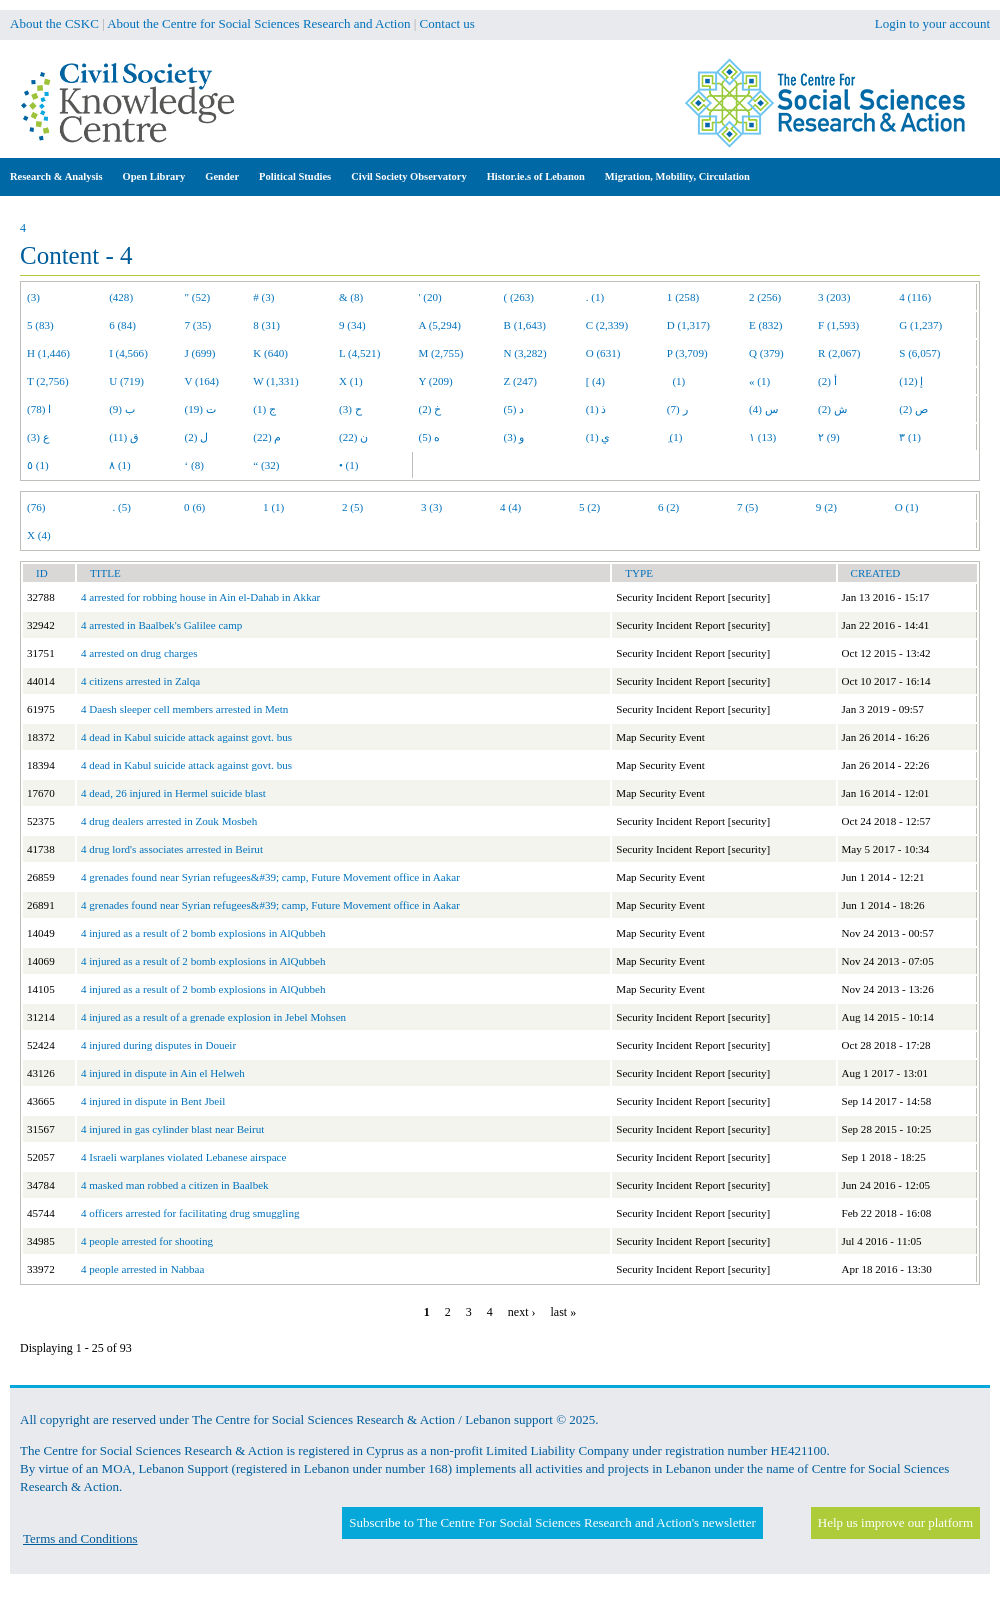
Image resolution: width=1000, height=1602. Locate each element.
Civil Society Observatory (408, 176)
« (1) (759, 381)
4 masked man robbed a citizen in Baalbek (175, 1185)
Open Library (154, 176)
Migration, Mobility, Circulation (677, 176)
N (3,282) (525, 353)
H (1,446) (48, 353)
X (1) (351, 381)
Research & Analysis (56, 176)
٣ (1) (910, 437)
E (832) (766, 325)
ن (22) (353, 437)
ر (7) (677, 409)
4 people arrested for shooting (147, 1241)
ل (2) (197, 437)
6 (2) (668, 507)
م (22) (267, 437)
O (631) (603, 353)
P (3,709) (687, 353)
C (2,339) (607, 325)
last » (563, 1312)
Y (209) (436, 381)
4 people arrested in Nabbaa (142, 1269)
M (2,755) (441, 353)
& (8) (351, 297)
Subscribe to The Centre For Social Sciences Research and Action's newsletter (552, 1522)
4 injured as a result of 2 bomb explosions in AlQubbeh (203, 933)
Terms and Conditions (80, 1538)
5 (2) (589, 507)
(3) (33, 297)
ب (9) (122, 409)
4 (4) (510, 507)
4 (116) (915, 297)
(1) (676, 381)
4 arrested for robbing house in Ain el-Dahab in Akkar (200, 597)
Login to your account (932, 23)
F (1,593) (838, 325)
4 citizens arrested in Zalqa (140, 681)
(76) (36, 507)
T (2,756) (48, 381)
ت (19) (200, 409)
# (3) (263, 297)
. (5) (121, 507)
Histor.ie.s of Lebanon (536, 176)
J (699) (200, 353)
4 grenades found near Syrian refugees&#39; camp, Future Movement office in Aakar (270, 877)
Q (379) (766, 353)
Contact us (447, 23)
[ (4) (595, 381)
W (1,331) (275, 381)
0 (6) (194, 507)
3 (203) (834, 297)
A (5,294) (440, 325)
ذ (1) (596, 409)
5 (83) (40, 325)
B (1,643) (525, 325)
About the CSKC (54, 23)
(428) (121, 297)
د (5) (514, 409)
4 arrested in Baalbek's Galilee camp (161, 625)
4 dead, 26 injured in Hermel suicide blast (173, 793)
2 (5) (352, 507)
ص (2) (913, 409)
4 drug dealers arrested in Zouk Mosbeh (169, 821)
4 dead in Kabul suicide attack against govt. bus (186, 737)
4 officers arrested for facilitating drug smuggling (190, 1213)
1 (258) (683, 297)
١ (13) (762, 437)
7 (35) (198, 325)
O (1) (907, 507)
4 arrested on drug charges (139, 653)
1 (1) (273, 507)
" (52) (198, 297)
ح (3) (350, 409)
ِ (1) (675, 437)
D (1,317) (688, 325)
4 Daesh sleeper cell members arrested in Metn (184, 709)
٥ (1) (38, 465)
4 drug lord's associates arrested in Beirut (172, 849)
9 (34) (352, 325)
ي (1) (598, 437)
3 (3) (431, 507)
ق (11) (124, 437)
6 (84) (122, 325)
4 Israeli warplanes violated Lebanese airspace (183, 1157)
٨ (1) (120, 465)
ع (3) (38, 437)
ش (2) (832, 409)
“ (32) (266, 465)
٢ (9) (829, 437)
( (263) (519, 297)
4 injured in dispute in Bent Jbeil (153, 1101)
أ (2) (827, 381)
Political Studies (295, 176)
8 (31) (266, 325)
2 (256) (765, 297)
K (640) (270, 353)
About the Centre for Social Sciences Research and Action (258, 23)
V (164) (202, 381)
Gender (222, 176)
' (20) (430, 297)
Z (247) (521, 381)
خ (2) (430, 409)
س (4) (763, 409)
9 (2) (826, 507)
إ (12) (911, 381)
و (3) (514, 437)
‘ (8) (194, 465)
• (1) (349, 465)
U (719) (126, 381)
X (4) (39, 535)
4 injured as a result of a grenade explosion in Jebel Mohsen (213, 1017)
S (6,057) (919, 353)
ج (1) (264, 409)
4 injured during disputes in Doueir (158, 1045)
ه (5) (430, 437)
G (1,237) (920, 325)
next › (522, 1312)
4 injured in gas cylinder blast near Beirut (172, 1129)
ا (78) (39, 409)
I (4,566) (128, 353)
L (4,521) (359, 353)
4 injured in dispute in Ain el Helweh (163, 1073)
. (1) (595, 297)
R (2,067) (839, 353)
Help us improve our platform (895, 1522)
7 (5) (747, 507)
